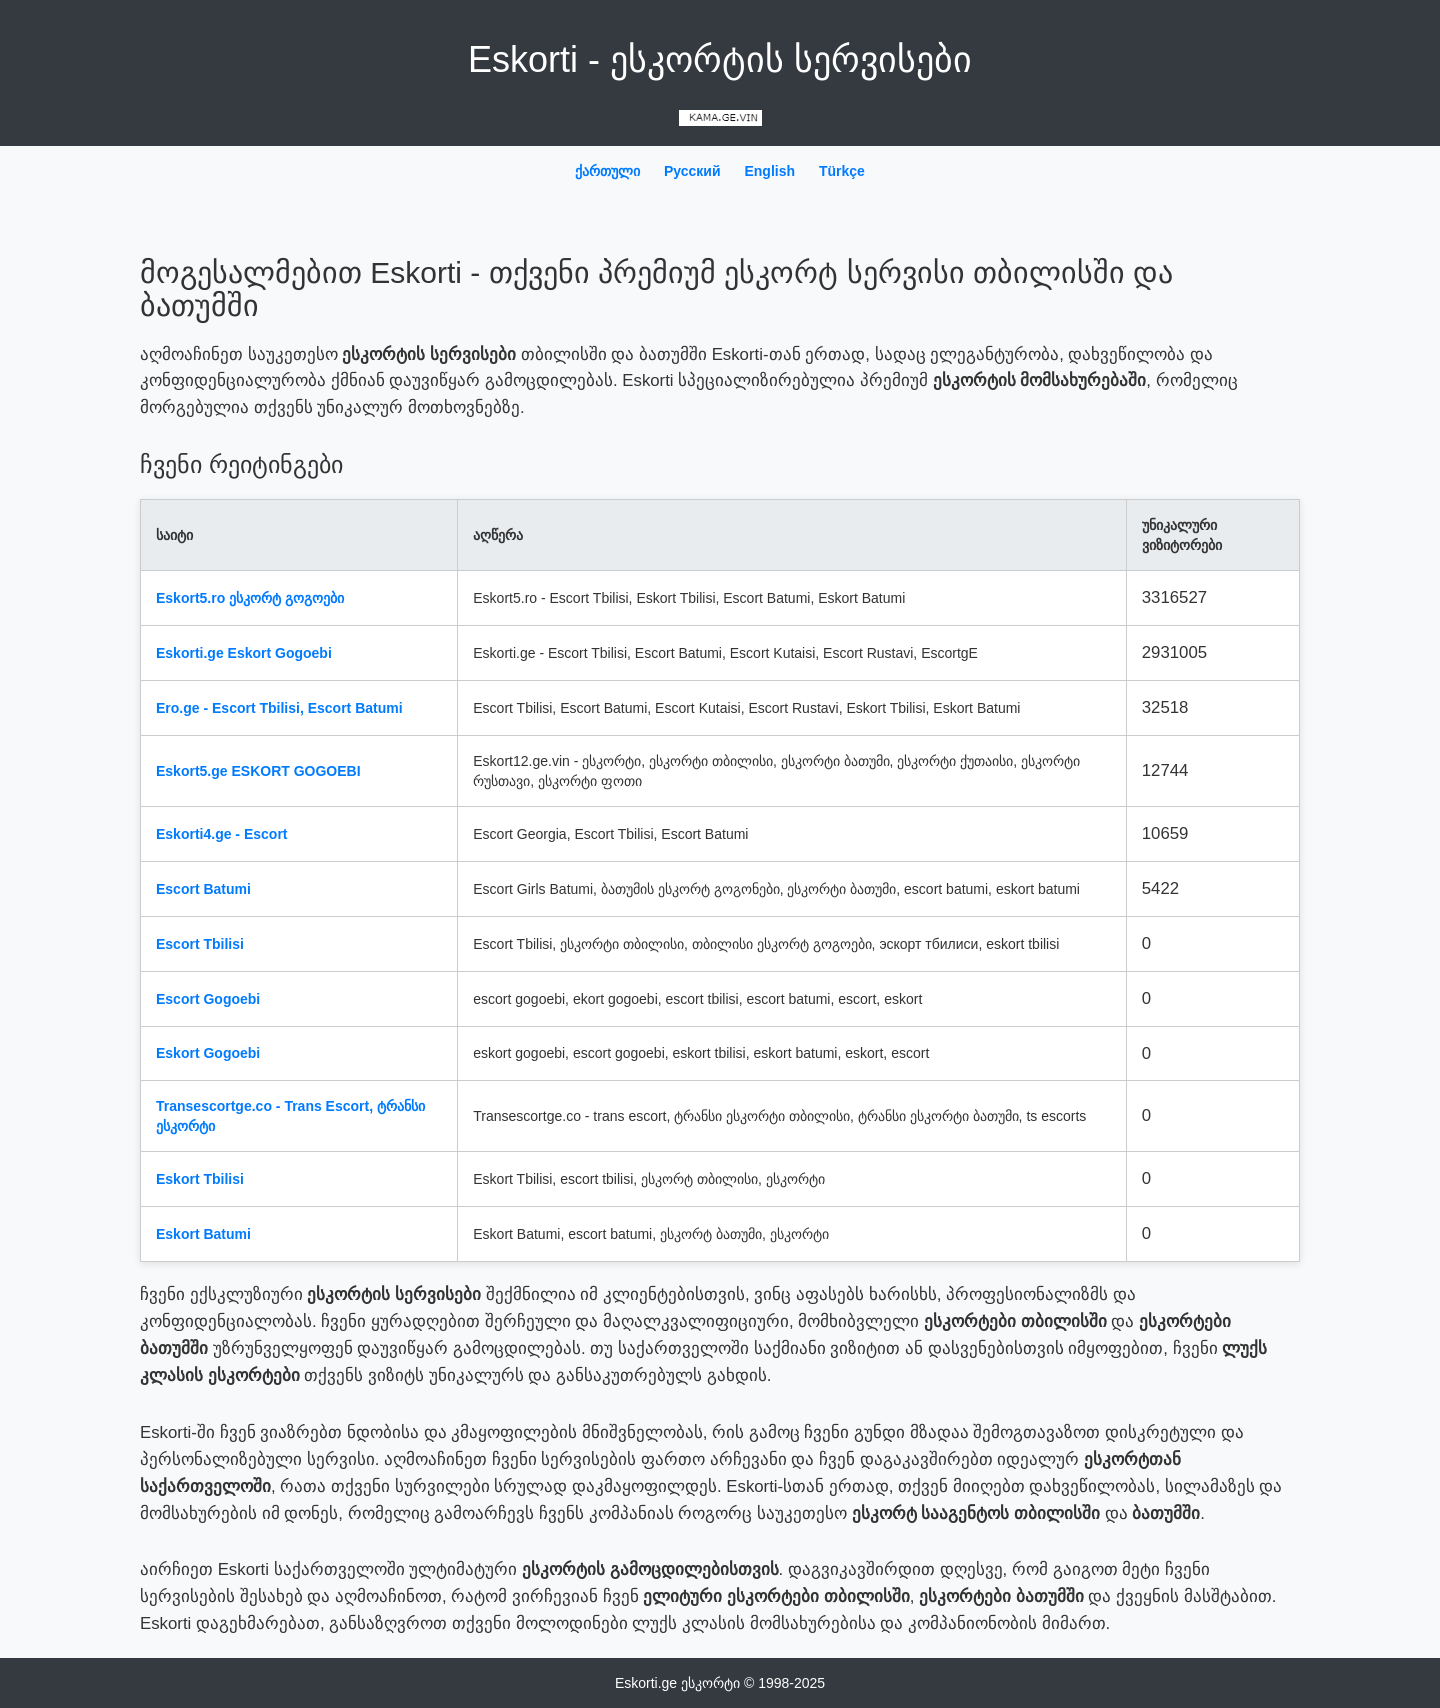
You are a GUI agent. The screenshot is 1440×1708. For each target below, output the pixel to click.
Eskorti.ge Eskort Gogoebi (244, 653)
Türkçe (842, 171)
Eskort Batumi (203, 1234)
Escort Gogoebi (208, 999)
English (769, 171)
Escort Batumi (203, 889)
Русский (692, 171)
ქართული (607, 171)
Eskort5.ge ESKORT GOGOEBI (258, 771)
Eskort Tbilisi (200, 1179)
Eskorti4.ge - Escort (222, 834)
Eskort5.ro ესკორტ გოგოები (250, 598)
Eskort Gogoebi (208, 1053)
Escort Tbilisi (200, 944)
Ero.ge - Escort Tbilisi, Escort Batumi (279, 708)
